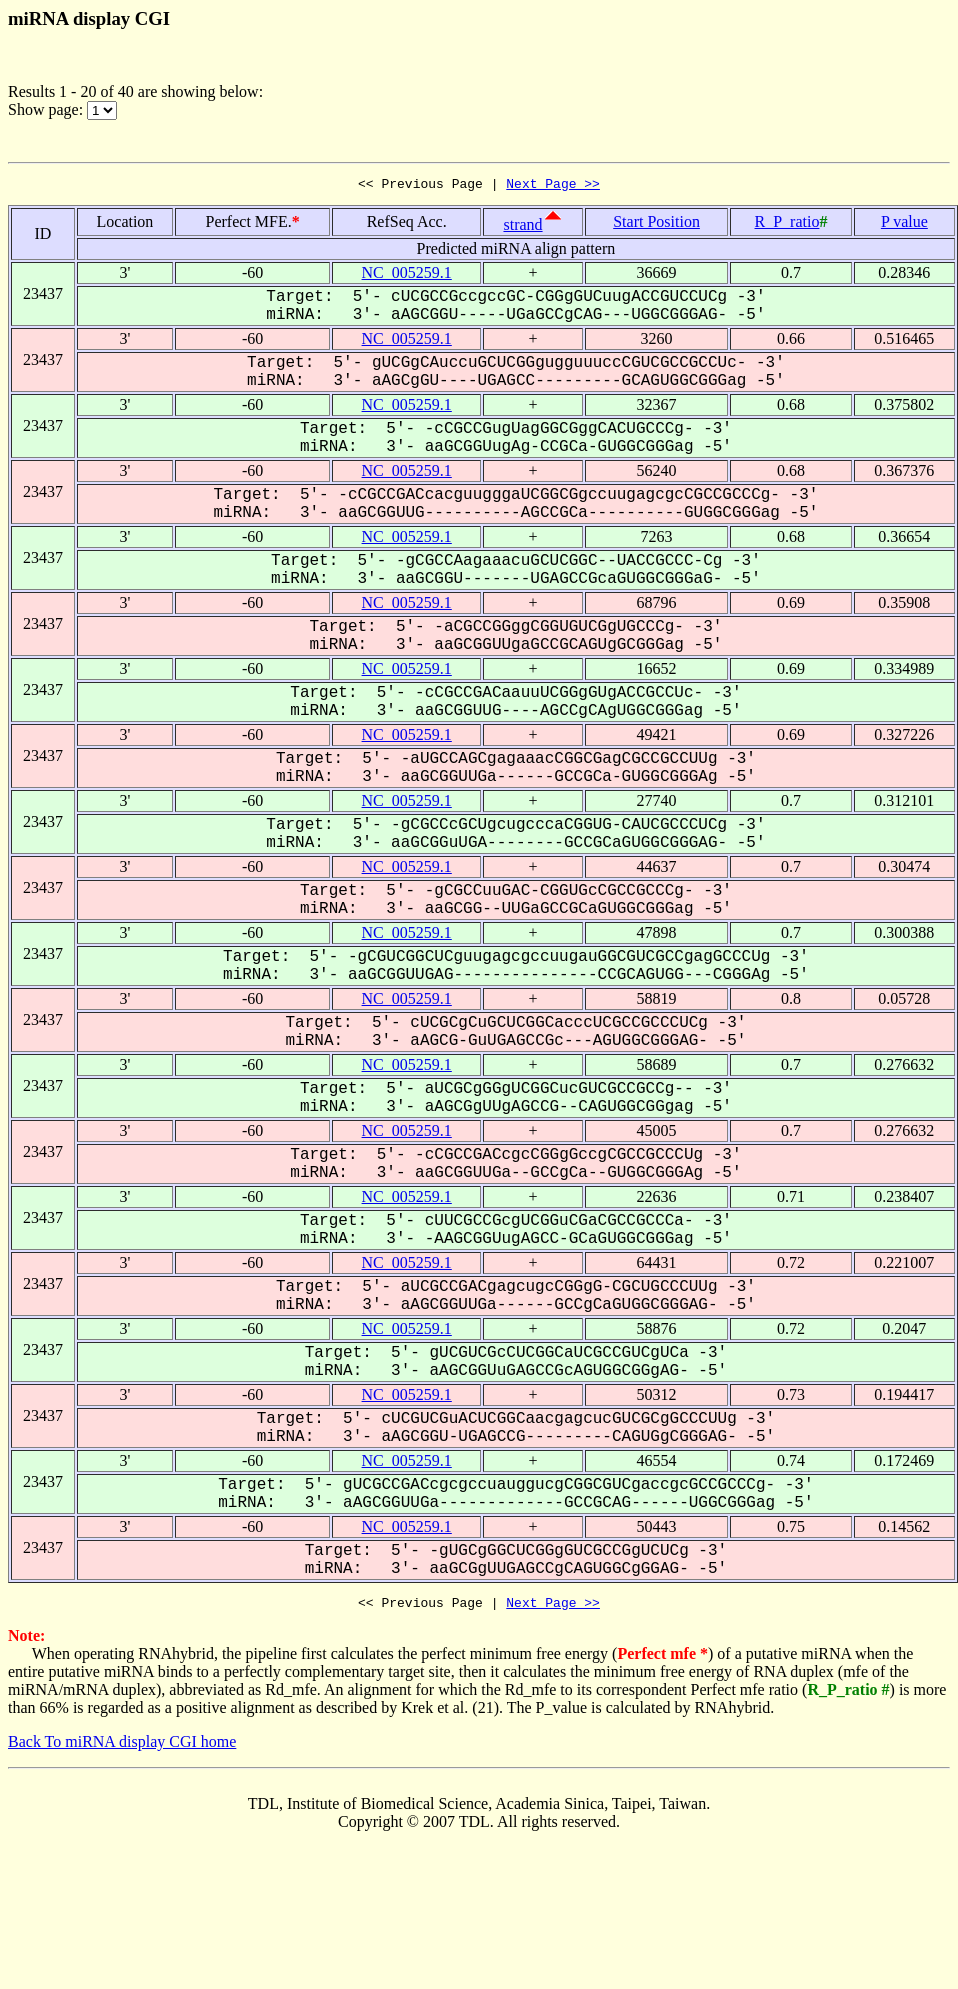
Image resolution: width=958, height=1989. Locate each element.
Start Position (656, 224)
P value (904, 224)
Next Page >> (553, 186)
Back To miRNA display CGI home (122, 1747)
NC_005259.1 (407, 275)
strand (522, 227)
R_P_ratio (787, 224)
